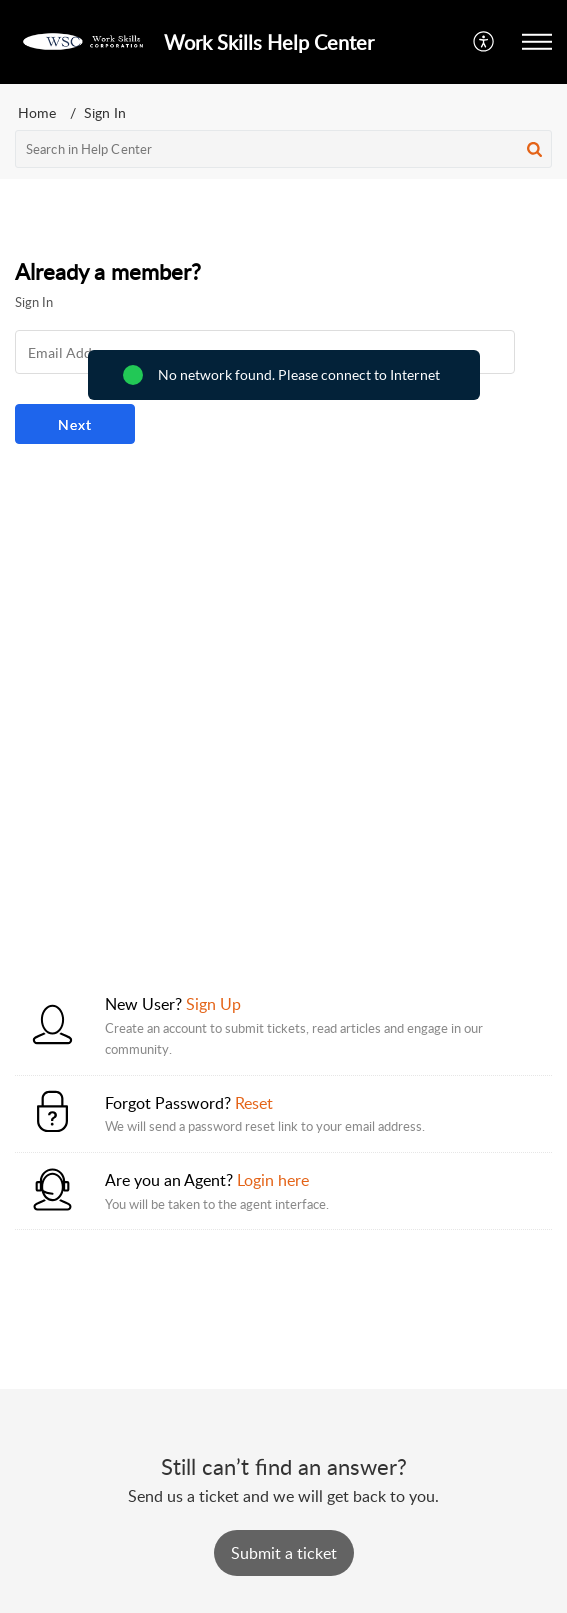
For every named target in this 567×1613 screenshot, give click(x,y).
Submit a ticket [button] (284, 1553)
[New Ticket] (284, 1553)
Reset (254, 1103)
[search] (283, 149)
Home (37, 112)
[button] (484, 42)
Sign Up (213, 1004)
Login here (273, 1180)
